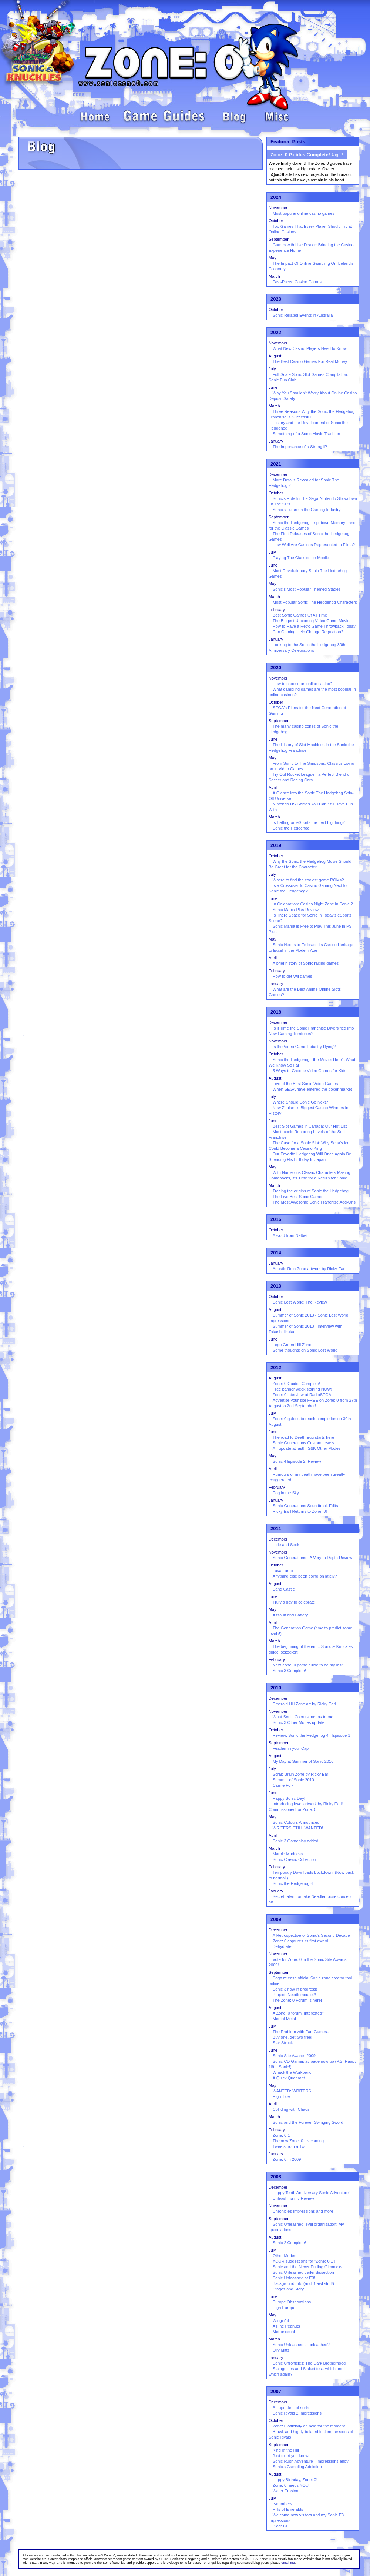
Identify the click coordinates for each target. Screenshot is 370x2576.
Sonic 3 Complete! (289, 1670)
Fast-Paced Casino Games (297, 282)
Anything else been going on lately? (305, 1576)
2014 (275, 1252)
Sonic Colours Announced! (297, 1822)
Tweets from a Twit (290, 2146)
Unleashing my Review (293, 2198)
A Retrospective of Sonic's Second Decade (311, 1935)
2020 (275, 667)
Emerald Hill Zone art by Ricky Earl (304, 1704)
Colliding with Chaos (291, 2109)
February (277, 609)
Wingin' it (281, 2320)
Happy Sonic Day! (289, 1798)
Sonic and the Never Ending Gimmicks (307, 2267)
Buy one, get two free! (292, 2037)
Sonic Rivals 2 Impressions (297, 2413)
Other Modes (284, 2255)
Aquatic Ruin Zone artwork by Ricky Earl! (310, 1269)
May (272, 258)
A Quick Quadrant (289, 2078)
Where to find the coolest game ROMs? (308, 880)
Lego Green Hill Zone (292, 1344)
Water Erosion (285, 2491)
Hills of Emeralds (288, 2509)
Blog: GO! (281, 2526)
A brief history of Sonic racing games (306, 963)
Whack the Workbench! (294, 2072)
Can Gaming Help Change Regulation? (308, 632)
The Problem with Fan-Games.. (301, 2031)
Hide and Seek (286, 1544)
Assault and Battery (290, 1615)
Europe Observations (292, 2302)
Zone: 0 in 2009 (287, 2159)
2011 (275, 1528)
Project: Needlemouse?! (294, 1994)
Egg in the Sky (286, 1493)
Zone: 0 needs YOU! (291, 2485)
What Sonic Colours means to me (303, 1717)
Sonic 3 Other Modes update (298, 1722)
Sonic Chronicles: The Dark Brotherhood (309, 2363)
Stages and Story (288, 2289)
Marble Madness (288, 1854)
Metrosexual (284, 2331)
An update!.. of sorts (291, 2407)
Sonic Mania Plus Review (296, 909)
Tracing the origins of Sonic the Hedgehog (311, 1191)
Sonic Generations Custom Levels (303, 1443)
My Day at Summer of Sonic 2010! (304, 1761)
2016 (275, 1219)
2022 (275, 332)
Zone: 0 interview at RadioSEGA (302, 1394)
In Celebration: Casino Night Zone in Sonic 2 (313, 904)
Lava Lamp (283, 1570)
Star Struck (283, 2043)
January (276, 441)
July (272, 369)
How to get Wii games (292, 976)
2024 (275, 197)
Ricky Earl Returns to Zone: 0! (300, 1511)
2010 (275, 1688)
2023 (275, 299)
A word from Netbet (290, 1235)
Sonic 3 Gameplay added (296, 1841)
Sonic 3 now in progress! (295, 1989)
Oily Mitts (281, 2350)
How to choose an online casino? (302, 683)
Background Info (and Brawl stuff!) (303, 2283)
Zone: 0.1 (281, 2135)
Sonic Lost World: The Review (300, 1302)
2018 (275, 1012)
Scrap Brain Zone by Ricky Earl (301, 1774)
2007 (275, 2391)
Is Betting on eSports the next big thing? (309, 822)
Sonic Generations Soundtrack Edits (305, 1506)
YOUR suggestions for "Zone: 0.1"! (304, 2261)
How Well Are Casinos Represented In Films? (314, 545)
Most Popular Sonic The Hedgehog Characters (315, 602)
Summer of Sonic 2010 (293, 1780)
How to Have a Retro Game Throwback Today (314, 626)
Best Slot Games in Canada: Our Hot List (310, 1126)
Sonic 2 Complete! (289, 2242)
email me (288, 2563)
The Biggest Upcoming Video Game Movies (312, 620)
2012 (275, 1367)
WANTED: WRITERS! (292, 2091)
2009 (275, 1919)
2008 (275, 2176)
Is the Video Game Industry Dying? (304, 1046)
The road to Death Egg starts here (303, 1437)
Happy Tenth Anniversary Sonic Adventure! (311, 2192)
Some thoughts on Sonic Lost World (305, 1350)
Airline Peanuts (286, 2326)
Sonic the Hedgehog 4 (293, 1883)
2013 (275, 1286)
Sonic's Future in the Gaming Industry (307, 509)
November (278, 208)
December (278, 474)
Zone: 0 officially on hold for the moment (309, 2426)
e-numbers (282, 2504)
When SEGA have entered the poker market (312, 1089)
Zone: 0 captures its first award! (301, 1941)
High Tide (281, 2096)
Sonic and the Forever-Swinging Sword (308, 2122)
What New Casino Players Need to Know (310, 348)
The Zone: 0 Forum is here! (297, 2000)
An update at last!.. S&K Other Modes (306, 1448)
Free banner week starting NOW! (302, 1389)
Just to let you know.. (291, 2455)
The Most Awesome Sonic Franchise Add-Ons (314, 1202)
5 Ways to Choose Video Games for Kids (309, 1070)
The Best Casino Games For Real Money (310, 361)
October (276, 220)
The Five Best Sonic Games (298, 1196)
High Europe (284, 2307)
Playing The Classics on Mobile (301, 557)
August (275, 356)
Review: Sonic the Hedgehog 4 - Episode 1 (311, 1735)
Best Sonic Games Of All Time (300, 615)
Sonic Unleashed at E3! (294, 2278)
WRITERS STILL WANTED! (298, 1828)
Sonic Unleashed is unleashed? (301, 2344)
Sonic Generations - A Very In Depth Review (312, 1557)
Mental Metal (284, 2018)
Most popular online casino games (303, 213)
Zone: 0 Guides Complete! (296, 1383)
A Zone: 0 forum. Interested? (298, 2013)
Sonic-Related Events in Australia (303, 315)
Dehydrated (283, 1946)
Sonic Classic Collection (294, 1859)
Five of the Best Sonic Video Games (305, 1083)
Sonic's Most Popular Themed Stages (307, 589)
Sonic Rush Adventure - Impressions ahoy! (311, 2461)
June (273, 387)
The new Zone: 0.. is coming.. (299, 2141)
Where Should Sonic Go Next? (300, 1102)
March (274, 276)
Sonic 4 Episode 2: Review (297, 1461)
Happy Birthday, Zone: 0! (295, 2479)
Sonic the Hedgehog (291, 828)
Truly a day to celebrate (294, 1602)
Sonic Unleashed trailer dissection (303, 2272)
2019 (275, 845)
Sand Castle (284, 1589)
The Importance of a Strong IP (300, 446)
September (279, 239)
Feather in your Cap (291, 1748)
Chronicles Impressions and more (303, 2211)
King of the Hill (286, 2450)
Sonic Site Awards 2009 (294, 2055)
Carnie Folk (283, 1785)
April (273, 787)
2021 (275, 464)
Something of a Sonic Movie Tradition (306, 433)
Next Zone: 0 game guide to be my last (308, 1665)
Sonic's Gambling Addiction (297, 2467)
